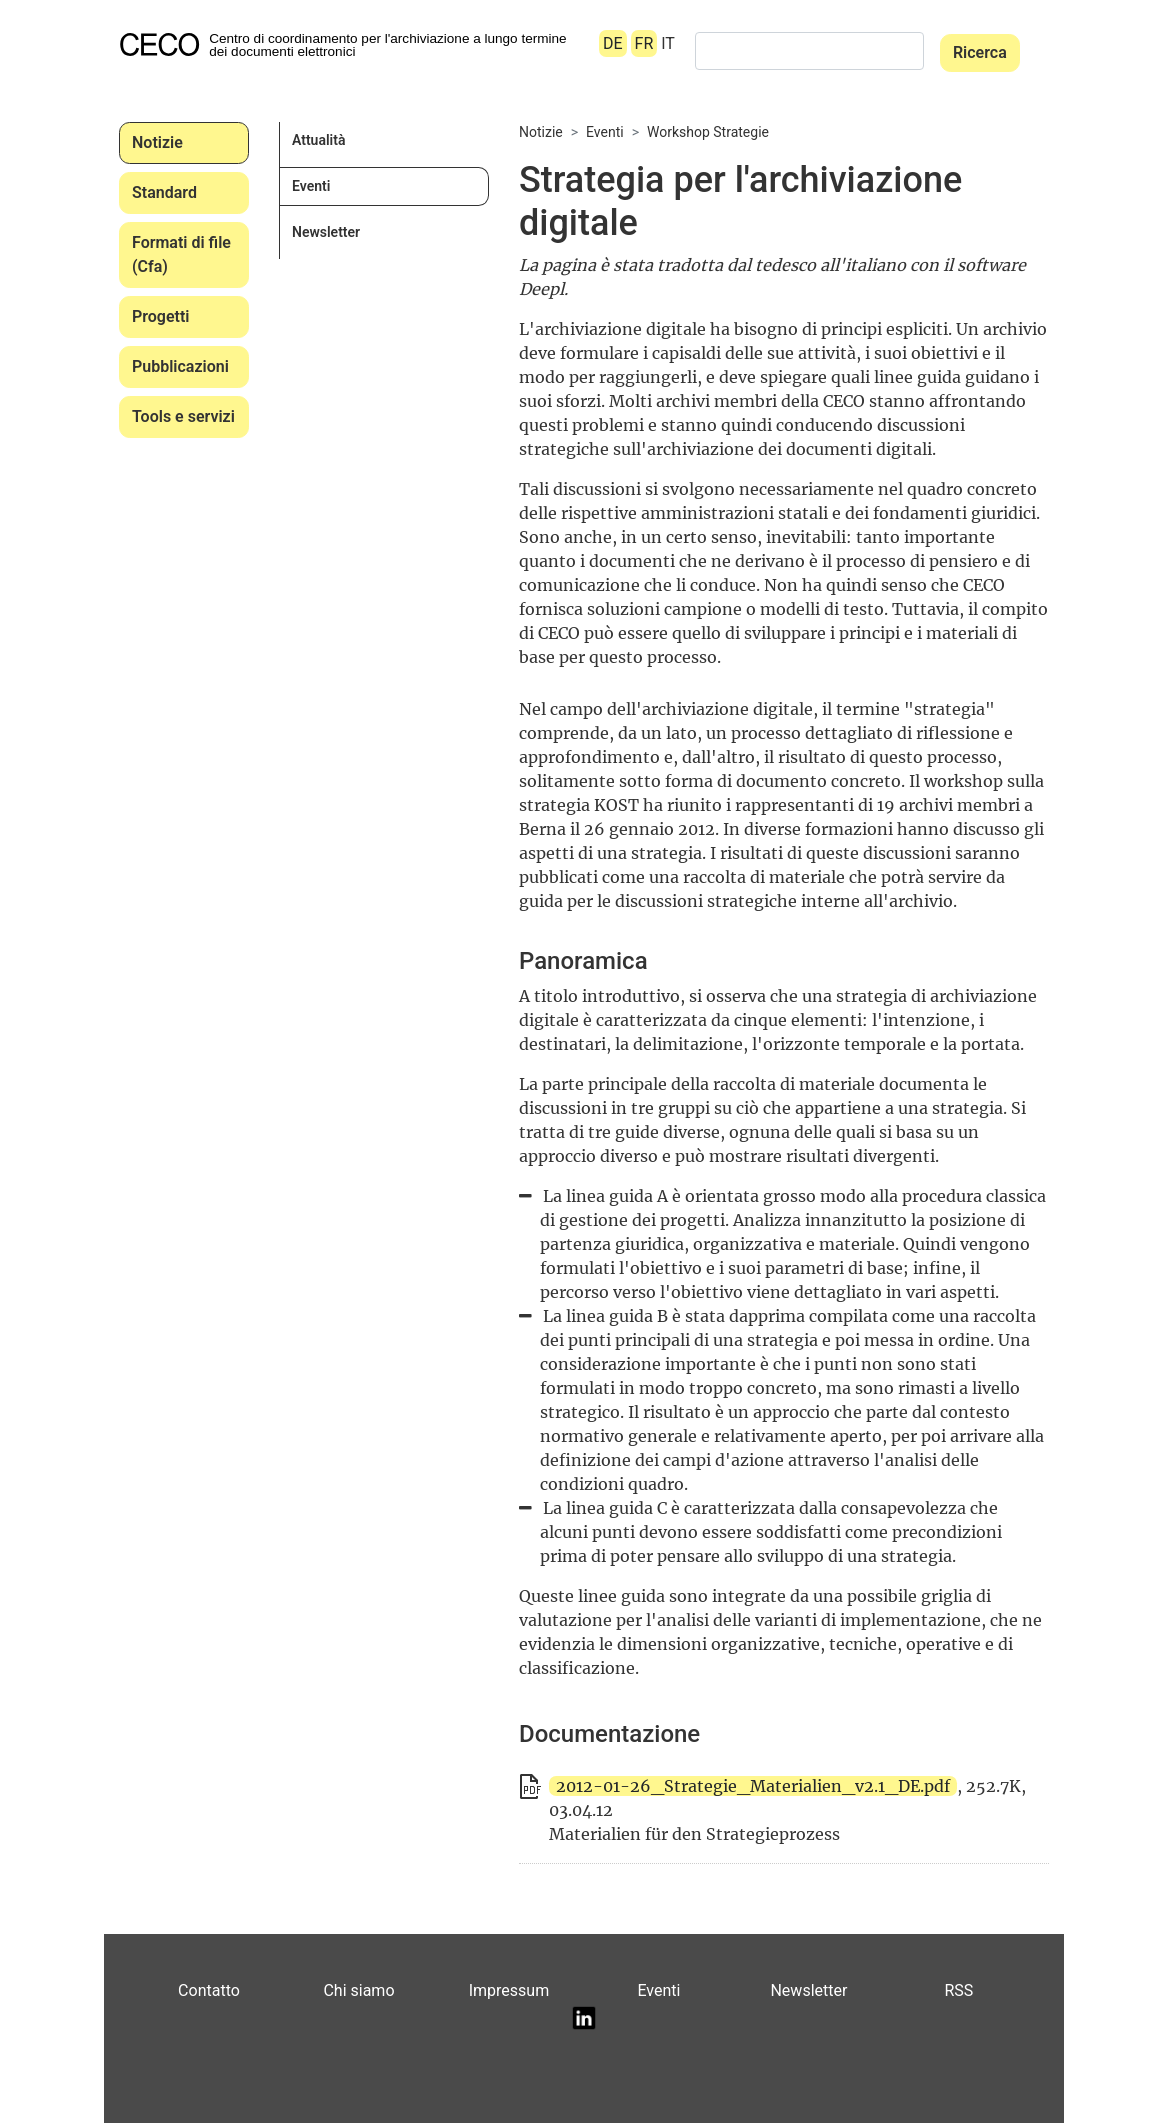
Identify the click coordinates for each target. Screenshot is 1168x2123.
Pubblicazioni (180, 366)
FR (644, 43)
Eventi (311, 186)
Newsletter (326, 232)
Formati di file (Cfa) (181, 254)
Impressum (509, 1990)
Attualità (318, 140)
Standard (164, 192)
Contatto (209, 1990)
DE (613, 43)
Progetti (160, 316)
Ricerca (980, 52)
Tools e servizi (183, 416)
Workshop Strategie (708, 132)
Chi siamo (358, 1990)
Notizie (157, 142)
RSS (958, 1990)
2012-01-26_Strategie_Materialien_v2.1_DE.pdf (753, 1786)
